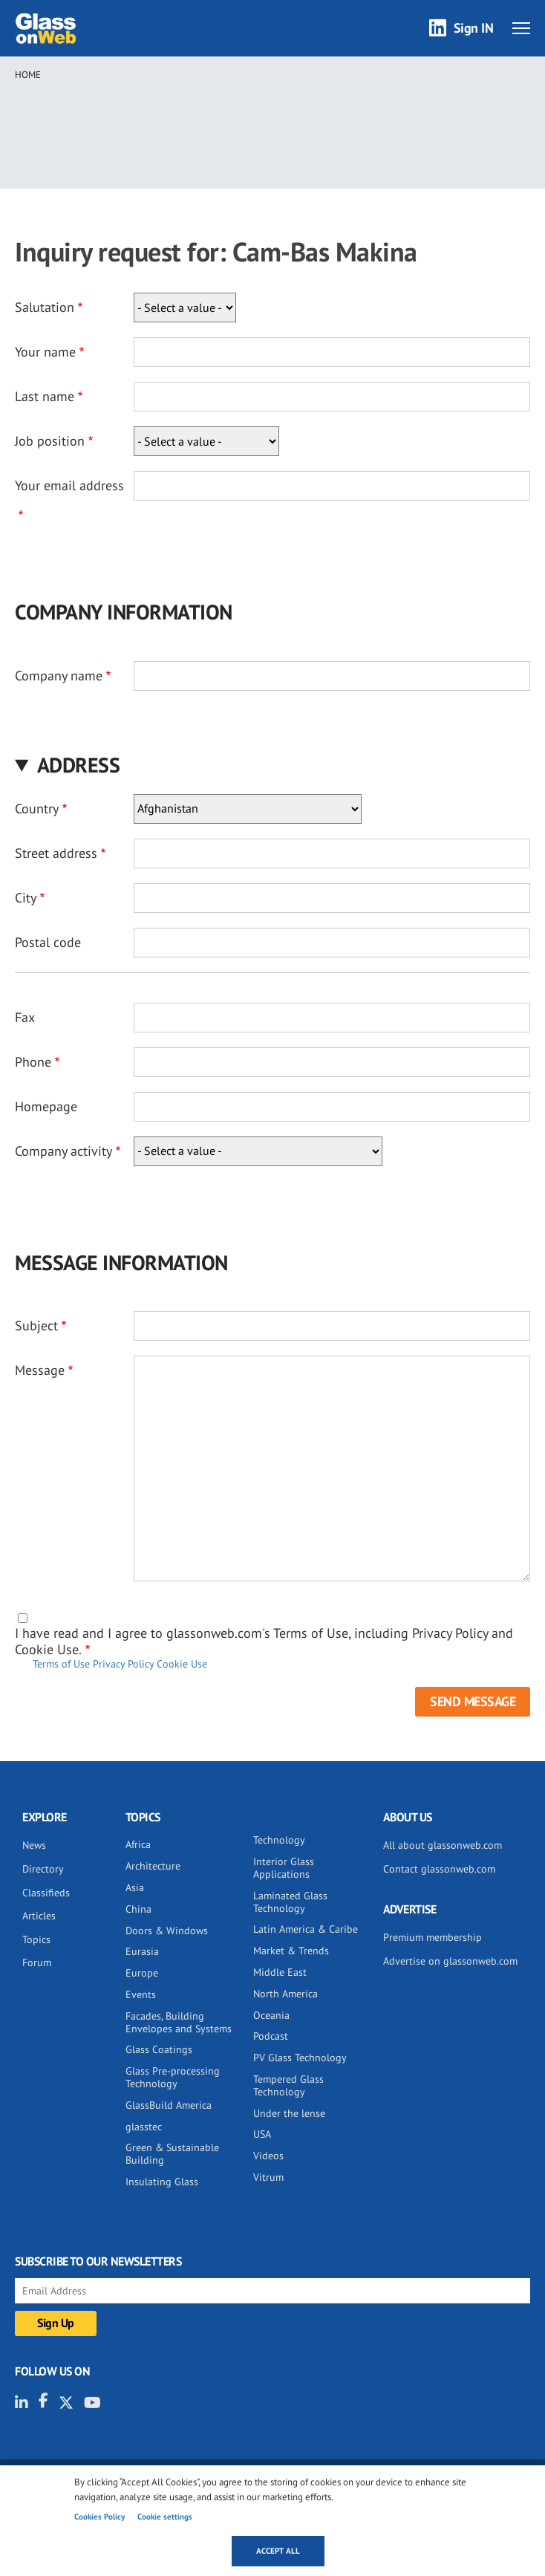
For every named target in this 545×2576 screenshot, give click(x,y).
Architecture (152, 1866)
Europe (141, 1973)
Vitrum (268, 2177)
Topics (36, 1939)
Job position (50, 440)
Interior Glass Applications (283, 1868)
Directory (43, 1869)
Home (28, 74)
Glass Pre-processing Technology (172, 2077)
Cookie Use (182, 1664)
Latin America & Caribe (305, 1929)
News (34, 1845)
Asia (134, 1887)
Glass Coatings (158, 2049)
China (138, 1909)
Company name (58, 675)
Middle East (280, 1972)
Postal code (48, 942)
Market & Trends (291, 1950)
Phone (33, 1061)
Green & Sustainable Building (172, 2154)
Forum (36, 1962)
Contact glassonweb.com (439, 1869)
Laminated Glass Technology (290, 1902)
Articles (39, 1915)
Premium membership (432, 1937)
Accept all (278, 2551)
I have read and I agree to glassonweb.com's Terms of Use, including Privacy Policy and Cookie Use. (264, 1641)
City (25, 897)
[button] (272, 764)
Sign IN (474, 27)
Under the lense (289, 2113)
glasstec (143, 2126)
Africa (138, 1844)
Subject (36, 1325)
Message (40, 1370)
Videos (268, 2155)
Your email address (69, 485)
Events (140, 1994)
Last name (44, 396)
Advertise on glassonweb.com (450, 1961)
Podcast (270, 2036)
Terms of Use (61, 1664)
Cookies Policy (99, 2516)
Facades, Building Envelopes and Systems (178, 2022)
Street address (56, 853)
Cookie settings (164, 2516)
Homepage (46, 1106)
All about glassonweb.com (442, 1845)
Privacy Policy (123, 1664)
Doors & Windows (166, 1930)
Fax (25, 1017)
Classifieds (46, 1892)
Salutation (44, 307)
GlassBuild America (168, 2105)
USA (262, 2134)
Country (37, 808)
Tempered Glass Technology (288, 2085)
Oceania (271, 2015)
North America (285, 1993)
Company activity (63, 1150)
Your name (45, 351)
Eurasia (142, 1951)
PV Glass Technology (300, 2057)
